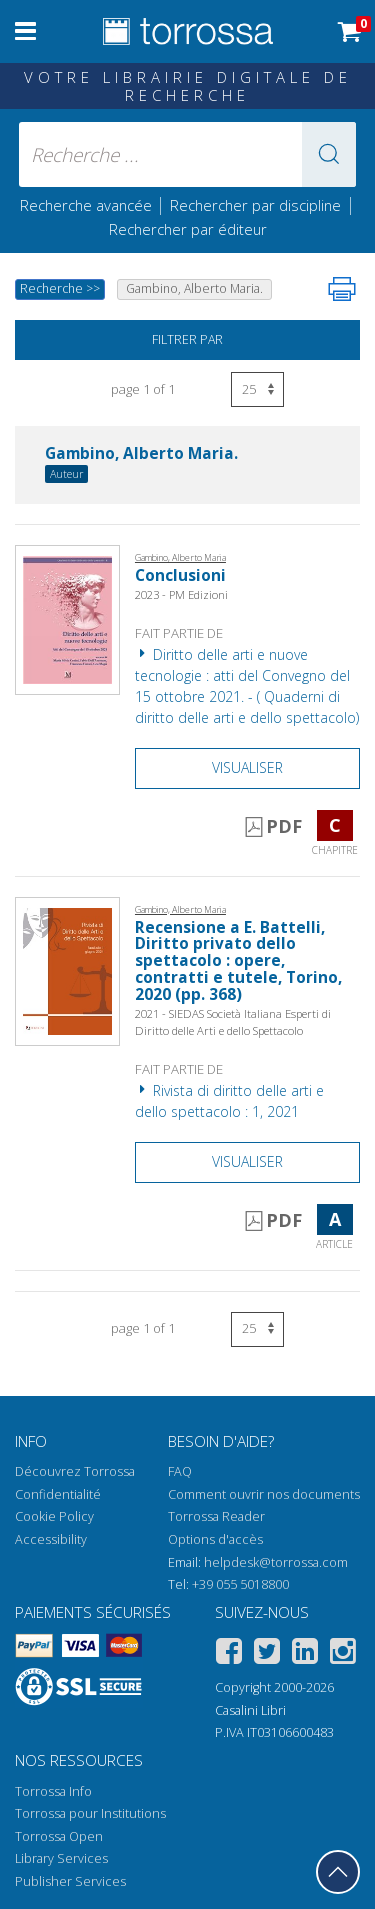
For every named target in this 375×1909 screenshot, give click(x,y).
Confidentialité (58, 1494)
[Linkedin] (305, 1654)
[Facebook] (229, 1654)
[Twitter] (267, 1654)
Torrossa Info (53, 1791)
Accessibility (51, 1539)
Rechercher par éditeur (188, 229)
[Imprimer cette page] (342, 289)
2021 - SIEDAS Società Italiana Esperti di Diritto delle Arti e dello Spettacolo (233, 1022)
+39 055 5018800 (240, 1584)
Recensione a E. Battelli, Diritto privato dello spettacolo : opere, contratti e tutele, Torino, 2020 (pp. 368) (238, 961)
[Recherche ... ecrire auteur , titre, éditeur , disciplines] (188, 154)
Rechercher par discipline (255, 205)
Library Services (61, 1858)
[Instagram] (343, 1654)
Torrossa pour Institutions (90, 1813)
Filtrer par (187, 339)
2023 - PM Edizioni (181, 594)
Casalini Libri (250, 1710)
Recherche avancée (88, 205)
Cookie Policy (54, 1516)
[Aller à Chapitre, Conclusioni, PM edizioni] (67, 618)
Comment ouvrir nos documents (264, 1494)
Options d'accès (215, 1539)
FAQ (180, 1471)
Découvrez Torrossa (75, 1471)
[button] (329, 154)
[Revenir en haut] (338, 1872)
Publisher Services (70, 1881)
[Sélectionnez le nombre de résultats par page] (257, 389)
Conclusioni (180, 575)
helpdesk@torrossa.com (276, 1562)
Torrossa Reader (216, 1516)
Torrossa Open (59, 1836)
